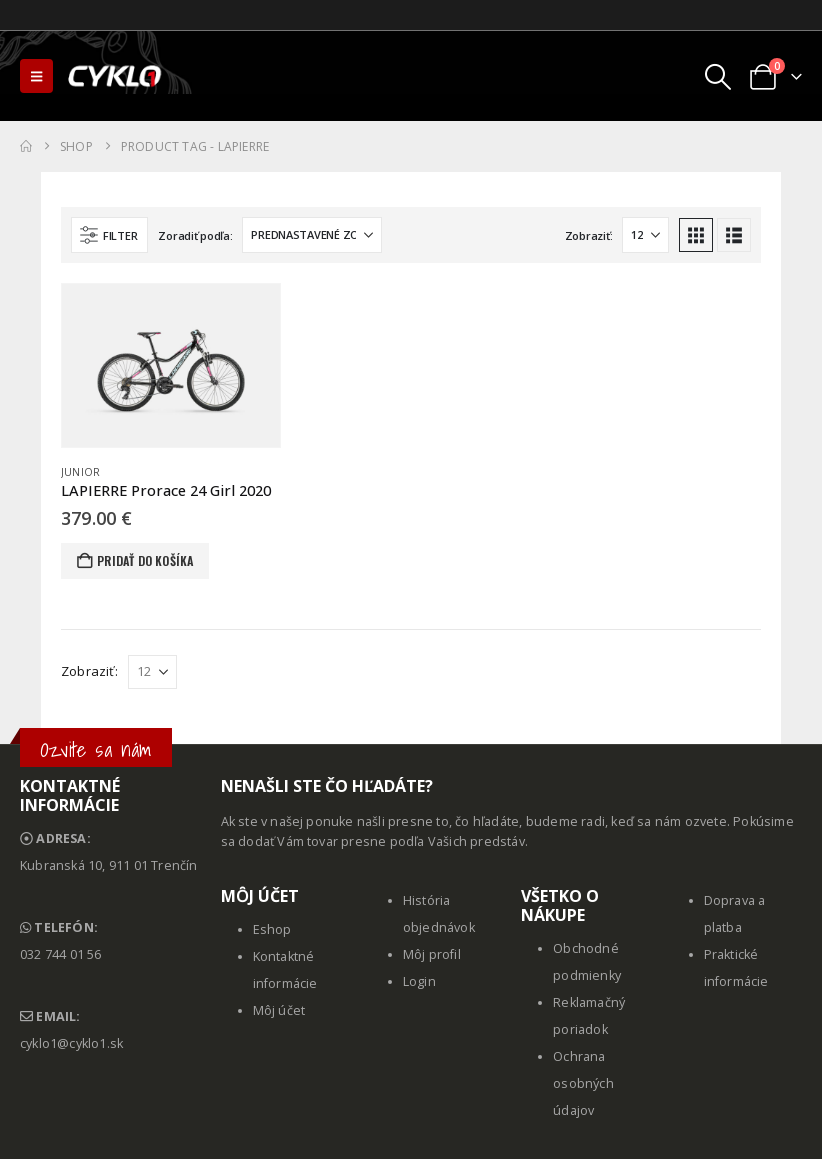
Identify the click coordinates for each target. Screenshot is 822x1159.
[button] (36, 76)
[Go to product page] (171, 365)
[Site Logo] (116, 76)
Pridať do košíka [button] (145, 560)
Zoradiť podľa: (195, 235)
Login (419, 981)
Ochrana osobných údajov (583, 1083)
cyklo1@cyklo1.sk (71, 1043)
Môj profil (432, 954)
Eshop (272, 929)
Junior (80, 472)
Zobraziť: (589, 235)
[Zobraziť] (645, 235)
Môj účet (279, 1010)
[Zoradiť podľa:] (312, 235)
